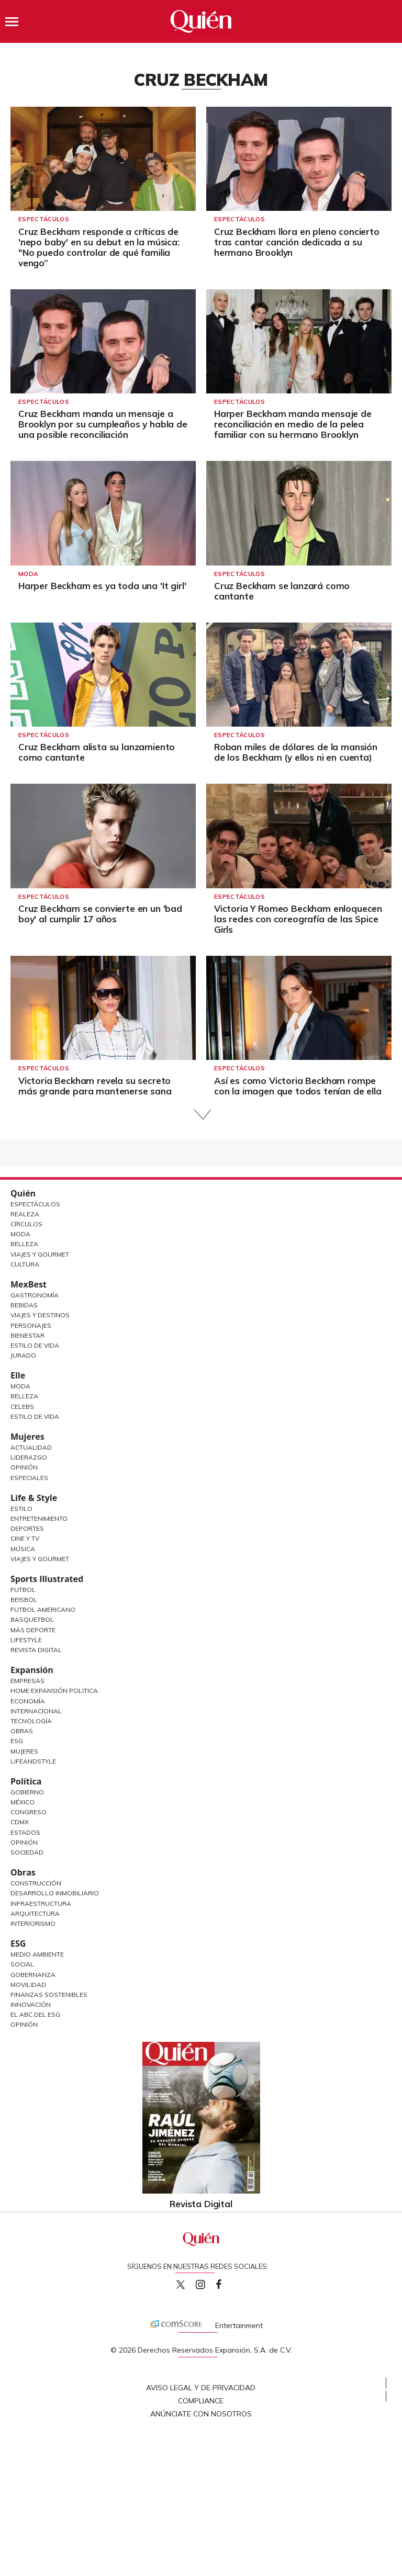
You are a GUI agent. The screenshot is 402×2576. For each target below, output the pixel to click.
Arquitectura (35, 1913)
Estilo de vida (34, 1416)
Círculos (26, 1224)
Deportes (27, 1528)
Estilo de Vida (34, 1345)
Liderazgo (28, 1457)
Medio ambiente (37, 1954)
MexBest (28, 1284)
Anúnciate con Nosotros (201, 2414)
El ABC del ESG (35, 2014)
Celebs (22, 1406)
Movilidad (28, 1985)
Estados (25, 1832)
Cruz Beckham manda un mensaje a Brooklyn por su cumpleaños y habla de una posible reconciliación (102, 424)
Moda (28, 574)
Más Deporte (32, 1630)
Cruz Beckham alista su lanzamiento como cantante (96, 752)
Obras (21, 1731)
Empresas (27, 1681)
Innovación (30, 2004)
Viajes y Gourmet (39, 1254)
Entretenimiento (39, 1518)
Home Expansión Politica (54, 1690)
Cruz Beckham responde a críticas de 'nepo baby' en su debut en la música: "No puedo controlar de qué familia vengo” (99, 247)
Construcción (35, 1883)
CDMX (19, 1822)
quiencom (209, 2282)
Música (22, 1549)
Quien (180, 2284)
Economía (27, 1701)
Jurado (23, 1355)
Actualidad (31, 1447)
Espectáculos (43, 219)
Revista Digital (36, 1650)
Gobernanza (32, 1975)
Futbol (23, 1590)
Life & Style (33, 1498)
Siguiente (201, 1114)
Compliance (201, 2400)
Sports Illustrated (46, 1579)
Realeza (24, 1214)
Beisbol (23, 1599)
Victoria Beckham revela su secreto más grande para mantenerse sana (95, 1086)
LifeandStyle (33, 1761)
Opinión (24, 1467)
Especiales (29, 1478)
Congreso (28, 1812)
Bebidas (24, 1305)
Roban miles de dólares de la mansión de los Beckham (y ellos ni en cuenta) (295, 752)
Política (25, 1781)
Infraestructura (40, 1903)
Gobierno (27, 1792)
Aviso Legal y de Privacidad (200, 2387)
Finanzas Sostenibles (48, 1994)
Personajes (30, 1325)
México (22, 1802)
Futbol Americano (42, 1609)
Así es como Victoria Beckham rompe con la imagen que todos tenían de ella (298, 1086)
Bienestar (27, 1335)
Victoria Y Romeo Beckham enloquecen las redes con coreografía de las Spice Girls (298, 919)
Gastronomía (34, 1295)
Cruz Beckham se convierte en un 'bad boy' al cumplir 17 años (100, 913)
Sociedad (26, 1852)
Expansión (31, 1670)
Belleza (24, 1244)
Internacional (36, 1711)
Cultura (24, 1264)
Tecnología (31, 1721)
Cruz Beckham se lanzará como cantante (282, 591)
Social (22, 1964)
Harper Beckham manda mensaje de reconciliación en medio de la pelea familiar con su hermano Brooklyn (293, 424)
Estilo (21, 1508)
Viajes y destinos (40, 1315)
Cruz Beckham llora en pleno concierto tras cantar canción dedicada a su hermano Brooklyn (296, 242)
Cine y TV (24, 1538)
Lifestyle (26, 1640)
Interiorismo (32, 1923)
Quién (23, 1193)
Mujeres (27, 1436)
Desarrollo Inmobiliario (54, 1893)
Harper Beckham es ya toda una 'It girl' (102, 585)
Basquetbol (32, 1619)
